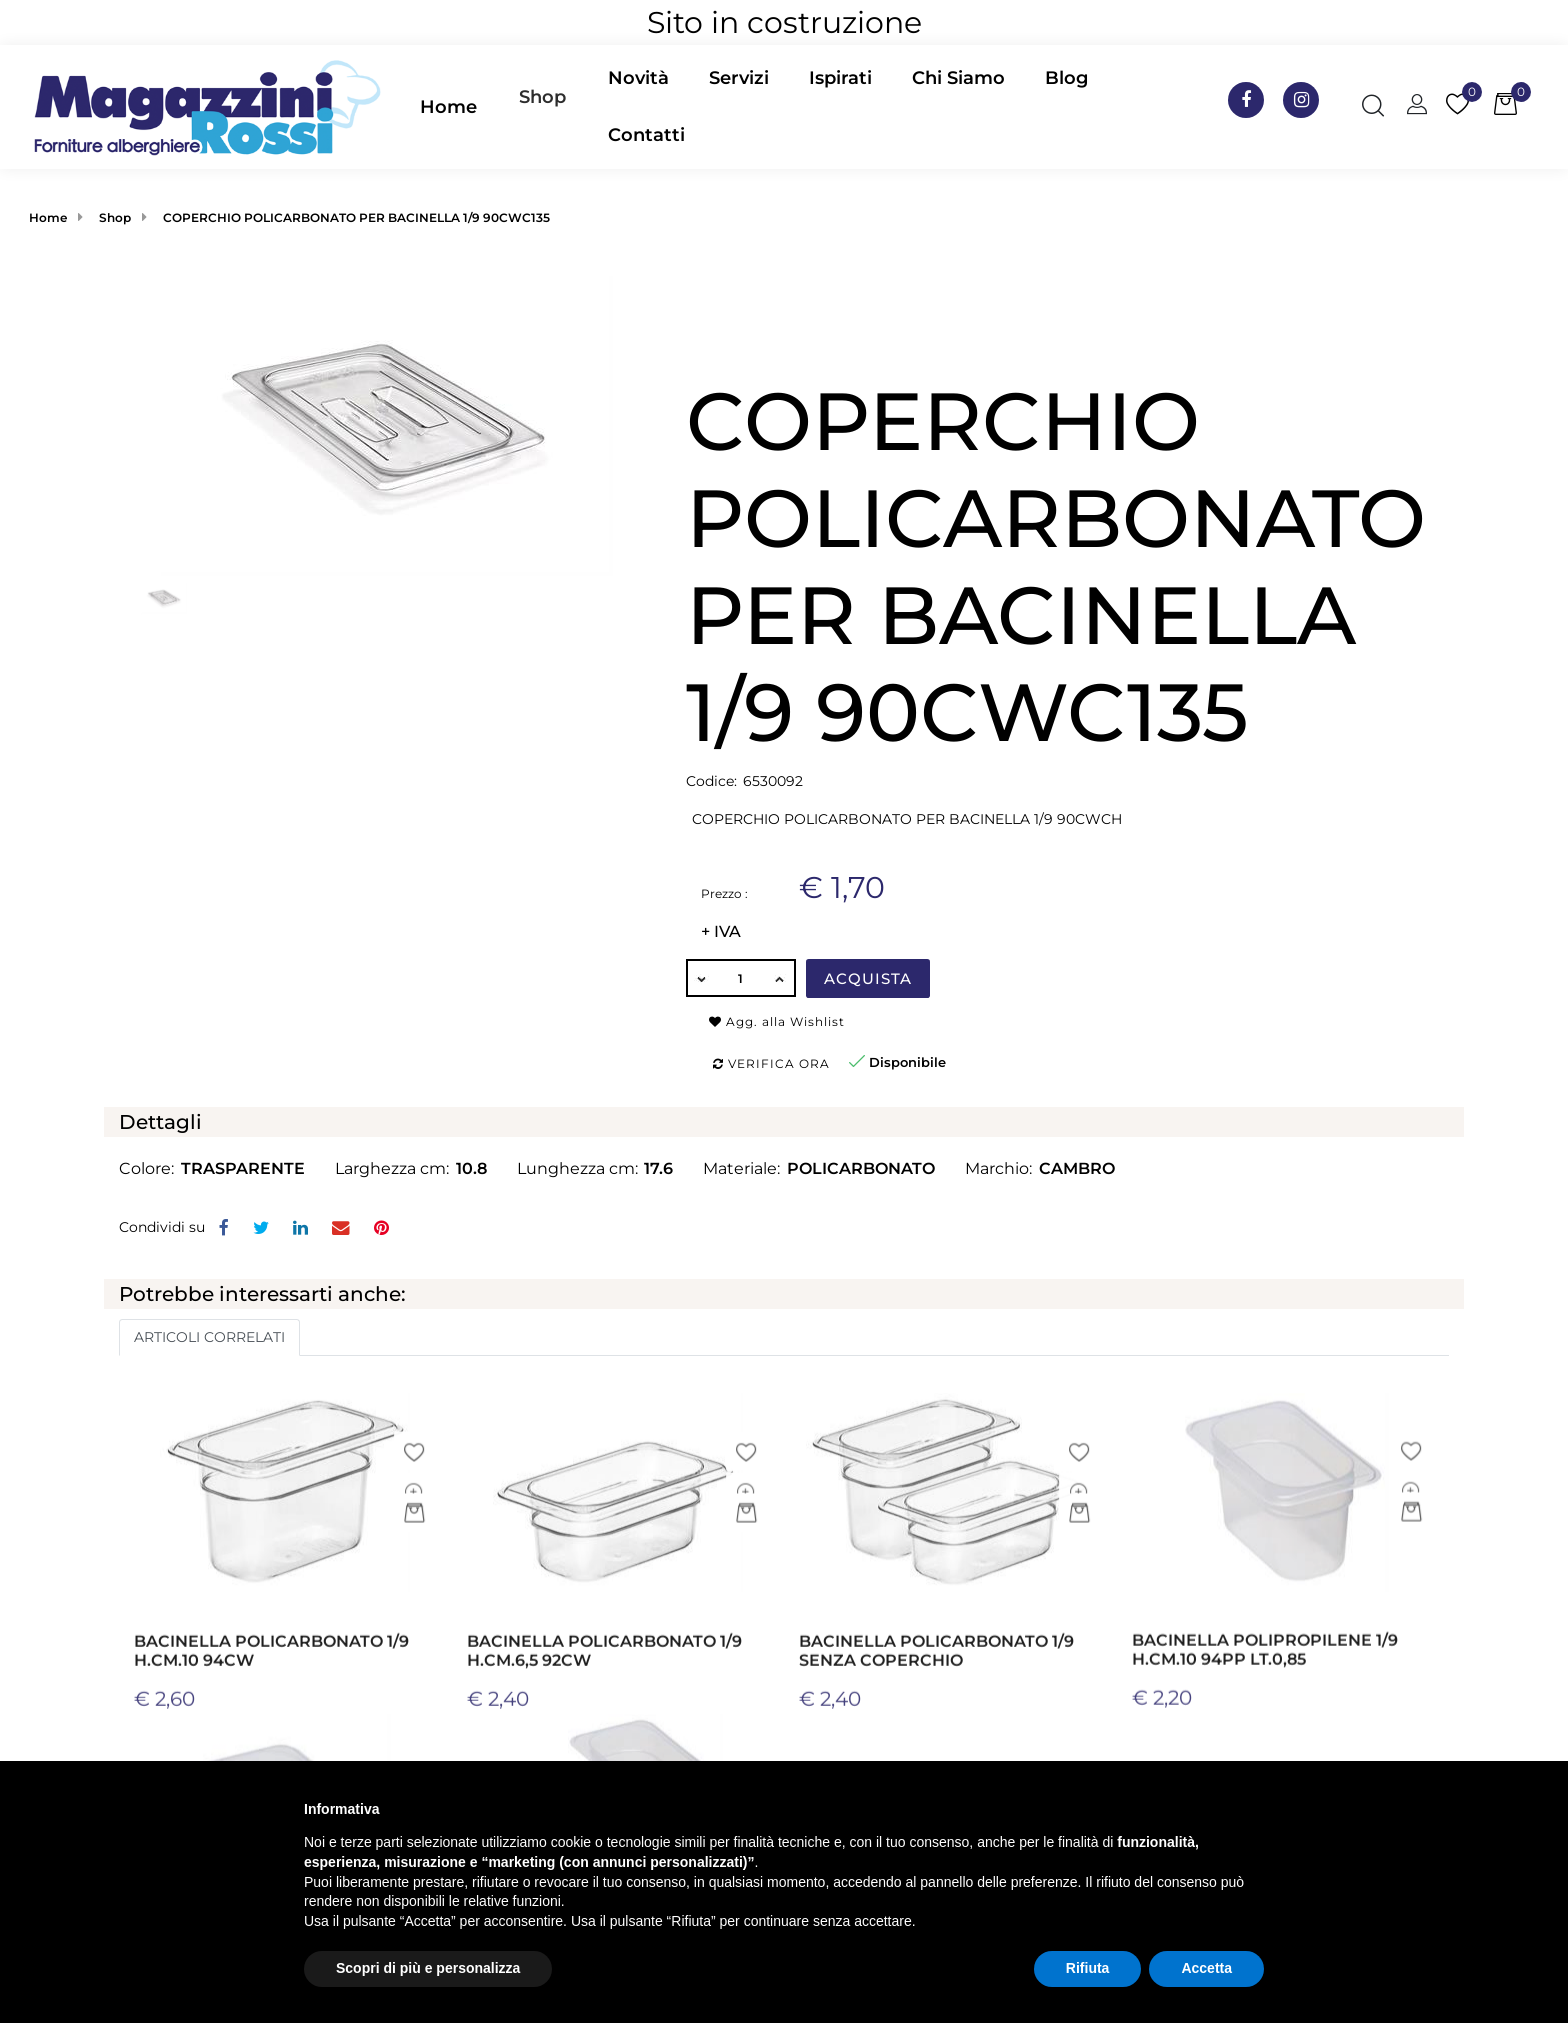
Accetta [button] (1206, 1968)
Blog (1066, 78)
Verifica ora (771, 1063)
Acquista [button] (868, 978)
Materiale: (741, 1168)
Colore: (146, 1168)
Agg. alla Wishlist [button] (777, 1021)
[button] (542, 107)
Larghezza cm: (392, 1168)
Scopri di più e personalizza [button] (428, 1968)
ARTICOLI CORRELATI (209, 1337)
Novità (638, 78)
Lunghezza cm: (577, 1168)
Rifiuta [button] (1088, 1968)
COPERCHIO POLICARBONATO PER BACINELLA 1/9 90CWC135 (356, 217)
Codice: (711, 781)
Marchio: (998, 1168)
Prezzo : (724, 893)
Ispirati (840, 78)
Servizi (739, 78)
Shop (542, 97)
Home (448, 107)
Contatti (646, 135)
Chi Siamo (958, 78)
